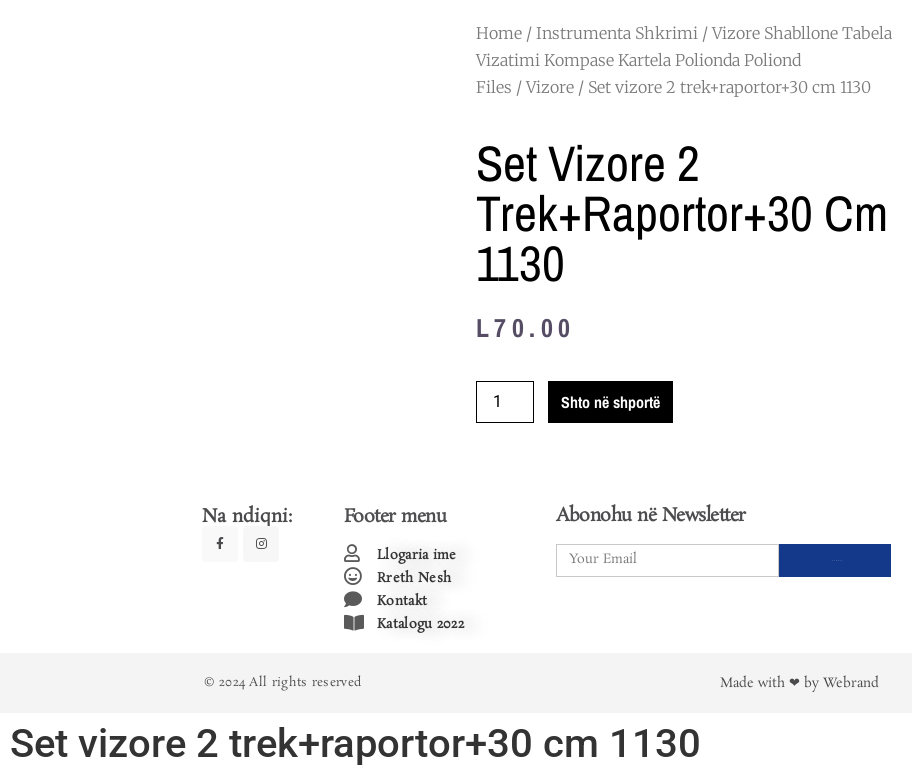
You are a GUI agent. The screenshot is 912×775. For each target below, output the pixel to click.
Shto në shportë (610, 402)
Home (499, 33)
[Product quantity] (505, 402)
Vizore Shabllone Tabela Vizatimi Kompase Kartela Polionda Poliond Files (684, 60)
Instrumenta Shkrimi (617, 33)
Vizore (550, 87)
